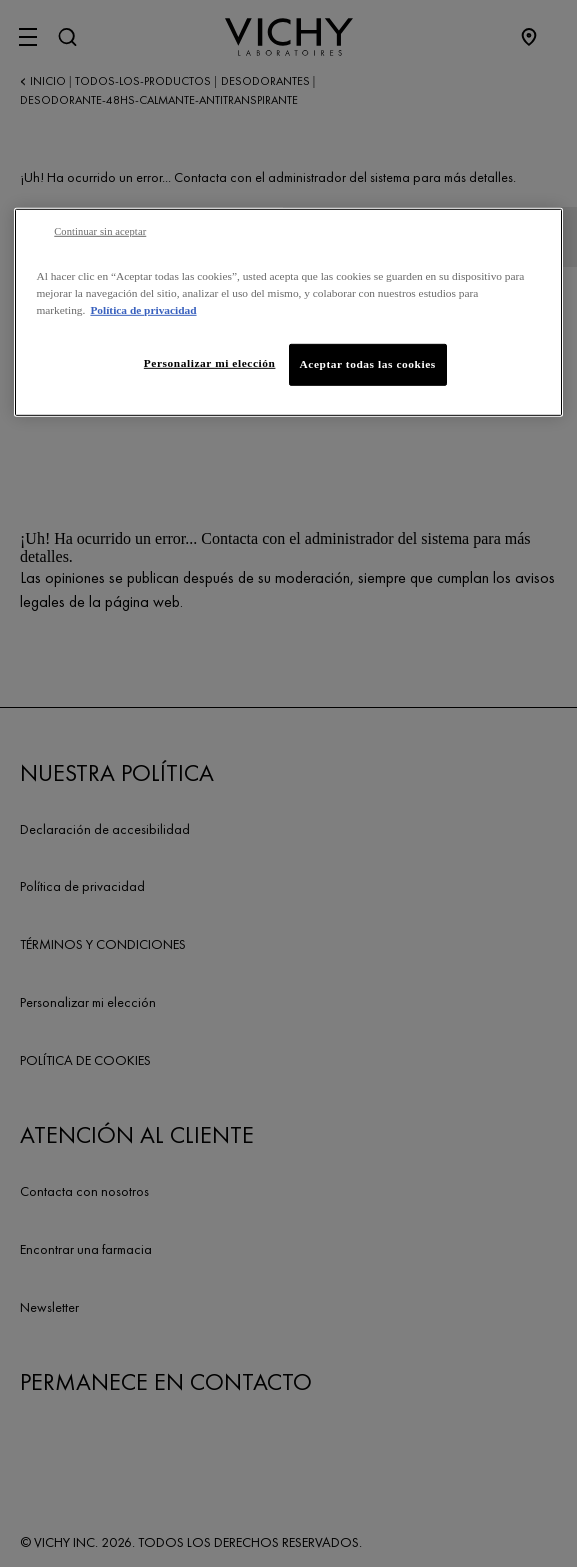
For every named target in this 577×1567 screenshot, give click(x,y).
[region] (288, 312)
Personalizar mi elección (210, 363)
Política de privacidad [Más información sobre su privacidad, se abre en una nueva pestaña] (143, 310)
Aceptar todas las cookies (368, 364)
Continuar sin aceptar (100, 231)
